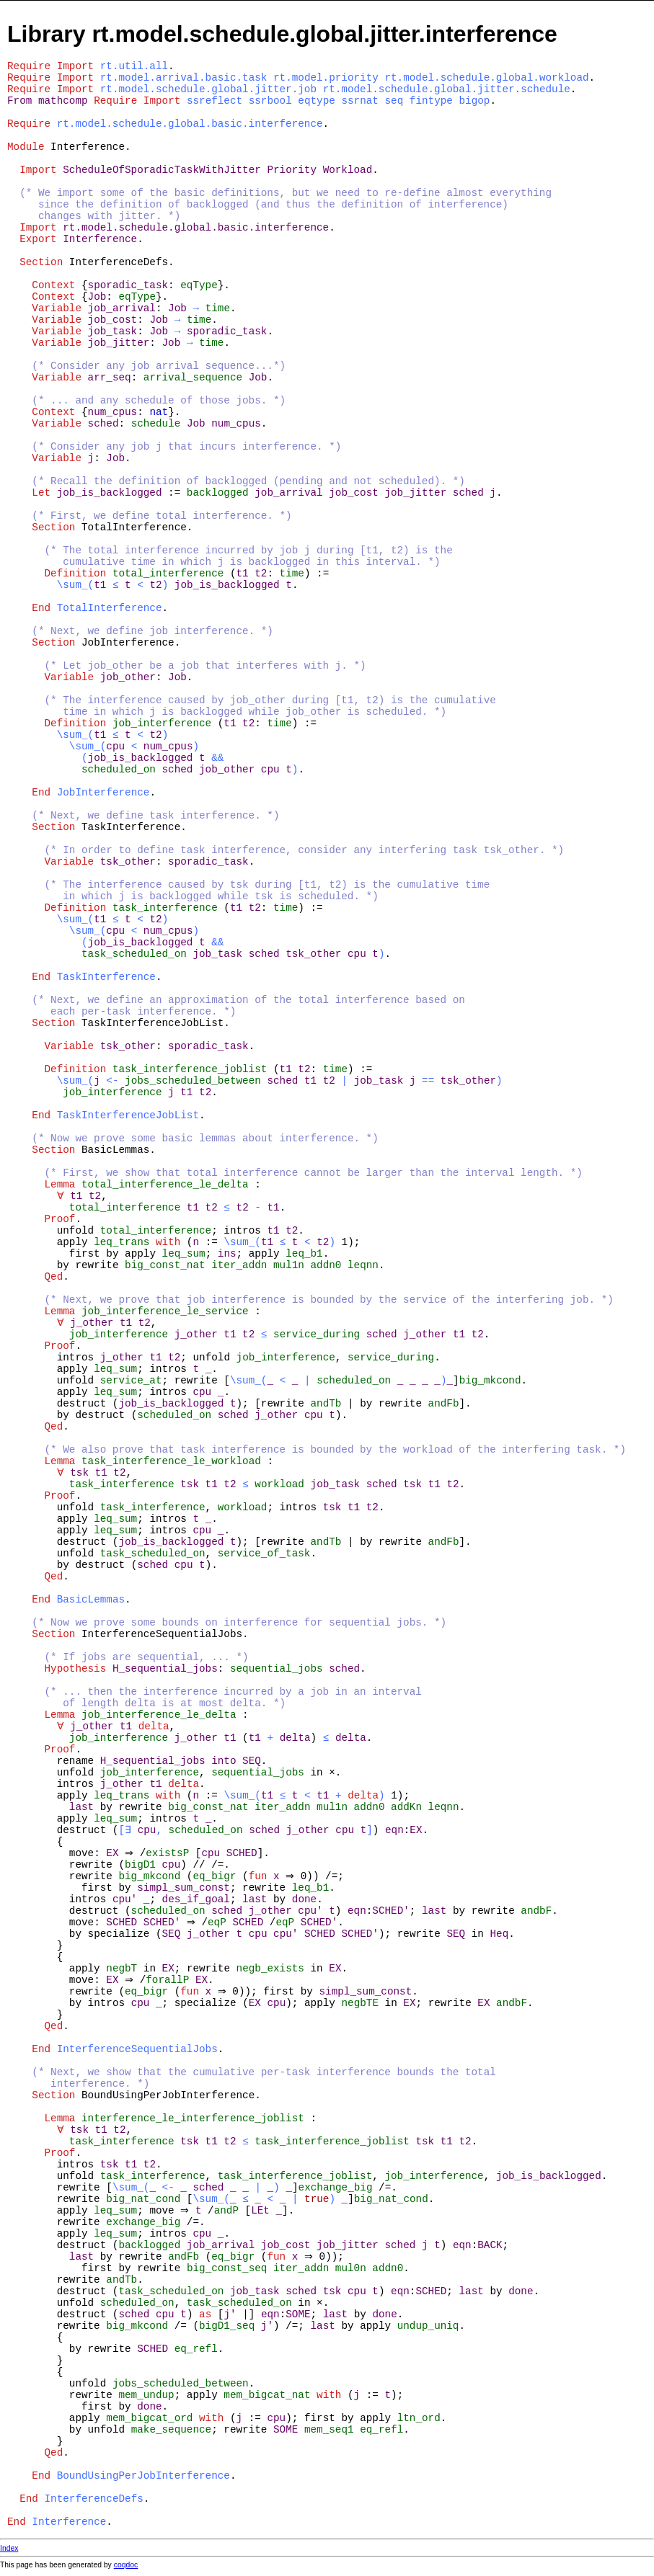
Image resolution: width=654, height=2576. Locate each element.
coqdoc (126, 2565)
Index (9, 2548)
